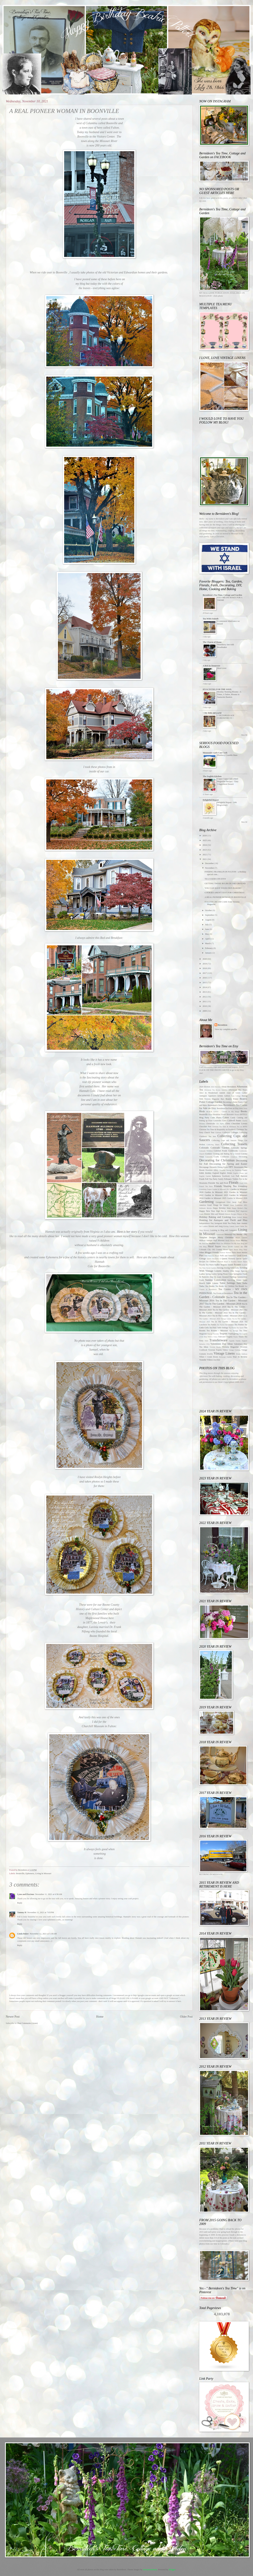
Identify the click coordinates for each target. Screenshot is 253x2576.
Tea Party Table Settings (218, 1328)
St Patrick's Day (206, 1277)
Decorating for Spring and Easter (228, 1163)
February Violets (231, 1179)
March (208, 943)
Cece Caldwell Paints (231, 1120)
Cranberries (224, 1157)
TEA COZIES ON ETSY (215, 879)
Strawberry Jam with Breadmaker (225, 645)
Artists (220, 1096)
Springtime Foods (240, 1274)
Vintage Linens (224, 1353)
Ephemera (29, 1873)
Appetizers (212, 1096)
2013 (205, 992)
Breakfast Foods (219, 1114)
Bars (222, 1099)
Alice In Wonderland (208, 1093)
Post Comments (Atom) (28, 2023)
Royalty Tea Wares (206, 1265)
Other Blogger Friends (209, 1252)
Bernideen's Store (215, 1105)
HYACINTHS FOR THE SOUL (217, 689)
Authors (227, 1096)
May (207, 934)
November (210, 868)
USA (208, 1344)
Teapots (223, 1333)
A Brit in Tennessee (211, 666)
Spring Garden (211, 1274)
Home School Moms (239, 1217)
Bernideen (222, 1025)
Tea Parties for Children (225, 1325)
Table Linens (212, 1283)
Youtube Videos (206, 1360)
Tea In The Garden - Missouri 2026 (227, 1322)
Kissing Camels (228, 1226)
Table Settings (227, 1283)
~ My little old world (212, 713)
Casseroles (217, 1121)
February (209, 948)
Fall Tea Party (211, 1179)
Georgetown (220, 1202)
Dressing (222, 1170)
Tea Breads (239, 1286)
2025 (205, 840)
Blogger (172, 2569)
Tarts (239, 1283)
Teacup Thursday (213, 1334)
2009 (205, 1011)
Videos (225, 1350)
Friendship (242, 1186)
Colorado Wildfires (206, 1151)
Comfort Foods (220, 1151)
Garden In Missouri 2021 (216, 1192)
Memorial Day (230, 1234)
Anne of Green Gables (237, 1093)
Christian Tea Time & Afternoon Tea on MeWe (229, 1127)
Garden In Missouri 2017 (221, 1189)
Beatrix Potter (232, 1099)
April (207, 939)
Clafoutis (218, 1132)
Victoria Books (215, 1347)
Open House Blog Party (238, 1250)
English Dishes (226, 1173)
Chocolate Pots (205, 1127)
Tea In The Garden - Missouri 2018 (223, 1303)
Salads (230, 1265)
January (208, 953)
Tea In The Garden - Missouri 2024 (227, 1316)
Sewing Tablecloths (231, 1268)
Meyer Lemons (241, 1237)
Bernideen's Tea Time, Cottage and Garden (222, 595)
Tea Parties (212, 1325)
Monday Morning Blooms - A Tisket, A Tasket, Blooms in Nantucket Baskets (229, 694)
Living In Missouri (43, 1873)
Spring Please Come (225, 1274)
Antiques (203, 1096)
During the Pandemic (234, 1170)
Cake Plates (216, 1117)
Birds (202, 1111)
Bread (210, 1114)
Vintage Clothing (234, 1350)
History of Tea (242, 1214)
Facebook (226, 1176)
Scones (237, 1264)
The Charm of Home (212, 642)
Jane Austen (242, 1223)
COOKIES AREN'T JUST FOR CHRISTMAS (224, 892)
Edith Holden (205, 1173)
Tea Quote (240, 1328)
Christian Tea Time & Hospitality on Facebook (217, 1130)
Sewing (220, 1268)
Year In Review (240, 1357)
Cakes (226, 1117)
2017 (205, 973)
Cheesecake (210, 1124)
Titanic (235, 1337)
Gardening (206, 1201)
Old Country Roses (220, 1250)
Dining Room (222, 1167)
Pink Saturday (209, 1256)
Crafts (216, 1157)
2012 (205, 997)
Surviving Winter (234, 1280)
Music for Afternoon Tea (224, 1243)
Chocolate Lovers (239, 1123)
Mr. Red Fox (203, 1243)
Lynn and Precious (25, 1894)
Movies (244, 1240)
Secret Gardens (211, 1268)
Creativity (234, 1157)
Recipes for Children (207, 1262)
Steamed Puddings (229, 1277)
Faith (232, 1176)
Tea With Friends (211, 619)
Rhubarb (220, 1262)
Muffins (212, 1243)
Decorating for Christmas (217, 1160)
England (215, 1173)
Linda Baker (23, 1934)
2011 (205, 1001)
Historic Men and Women (214, 1214)
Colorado (204, 1147)
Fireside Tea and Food (218, 1183)
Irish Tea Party (229, 1223)
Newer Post (13, 2016)
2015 (205, 982)
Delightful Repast (211, 800)
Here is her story (127, 1231)
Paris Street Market (239, 1253)
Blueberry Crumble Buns (227, 755)
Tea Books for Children (224, 1286)
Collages (234, 1132)
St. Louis (217, 1277)
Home (99, 2016)
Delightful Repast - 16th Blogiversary (227, 803)
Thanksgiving (233, 1334)
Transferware (218, 1340)
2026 (205, 835)
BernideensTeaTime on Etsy (228, 1108)
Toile (206, 1341)
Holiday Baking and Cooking (215, 1217)
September (210, 915)
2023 (205, 850)
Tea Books (209, 1286)
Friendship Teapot (205, 1189)
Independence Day (206, 1223)
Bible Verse (243, 1108)
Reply (19, 1903)
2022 (205, 854)
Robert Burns (242, 1262)
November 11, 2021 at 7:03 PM (40, 1912)
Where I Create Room (208, 1357)
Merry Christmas (226, 1237)
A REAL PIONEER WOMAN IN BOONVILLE (225, 897)
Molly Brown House (232, 1240)
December (209, 863)
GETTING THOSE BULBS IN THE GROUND (225, 883)
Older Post (186, 2016)
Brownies (230, 1114)
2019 (205, 964)
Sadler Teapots (220, 1265)
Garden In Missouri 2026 (237, 1198)
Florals (233, 1182)
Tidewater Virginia (225, 1337)
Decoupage (204, 1167)
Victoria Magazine (230, 1347)
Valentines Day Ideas (222, 1343)
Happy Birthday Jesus (222, 1208)
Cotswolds (208, 1157)
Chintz (227, 1124)
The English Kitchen (212, 776)
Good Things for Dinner (218, 1205)
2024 (205, 845)
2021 (205, 859)
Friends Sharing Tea (225, 1186)
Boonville (20, 1873)
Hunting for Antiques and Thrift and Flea (223, 1220)
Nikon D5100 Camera (230, 1247)
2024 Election (216, 1087)
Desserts (213, 1167)
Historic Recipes (230, 1214)
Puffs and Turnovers (228, 1256)
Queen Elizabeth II (214, 1259)
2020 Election (204, 1087)
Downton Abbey (211, 1170)
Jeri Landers (203, 1226)
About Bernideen (228, 1087)
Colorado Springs (239, 1148)
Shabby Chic (228, 1271)
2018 (205, 968)
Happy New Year (207, 1211)
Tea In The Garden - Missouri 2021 (228, 1310)
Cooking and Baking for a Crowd (226, 1154)
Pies (201, 1255)
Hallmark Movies (205, 1208)
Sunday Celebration (215, 1279)
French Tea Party (206, 1186)
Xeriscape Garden (225, 1357)
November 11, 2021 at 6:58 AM (48, 1894)
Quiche (238, 1259)
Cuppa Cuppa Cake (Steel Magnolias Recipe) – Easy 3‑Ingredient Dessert (227, 781)
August (208, 920)
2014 (205, 987)
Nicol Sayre (214, 1246)
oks (242, 1247)
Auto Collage (236, 1096)
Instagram (218, 1223)
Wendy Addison (241, 1354)
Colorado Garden (220, 1147)
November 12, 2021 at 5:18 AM (43, 1934)
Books (244, 1111)
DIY (231, 1166)
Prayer (217, 1256)
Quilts (245, 1259)
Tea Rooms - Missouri (217, 1330)
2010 (205, 1006)
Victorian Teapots (215, 1350)
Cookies (208, 1154)
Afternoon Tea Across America (215, 1090)
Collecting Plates (213, 1145)
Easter (244, 1170)
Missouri (221, 1240)
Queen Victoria (228, 1258)
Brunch (237, 1114)
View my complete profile (226, 1029)
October (208, 910)
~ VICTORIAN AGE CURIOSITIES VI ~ (225, 716)
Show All (244, 735)
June (207, 929)
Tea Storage (233, 1331)
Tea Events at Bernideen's (223, 1293)
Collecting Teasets (234, 1144)
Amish (222, 1093)
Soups (237, 1271)
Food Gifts (243, 1183)
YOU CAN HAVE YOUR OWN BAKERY (223, 888)
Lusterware (220, 1234)
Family (220, 1179)
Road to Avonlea (230, 1262)
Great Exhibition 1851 (238, 1205)
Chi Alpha (220, 1124)
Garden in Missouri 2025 (215, 1198)
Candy (232, 1118)
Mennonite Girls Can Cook (215, 753)
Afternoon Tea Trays (237, 1090)
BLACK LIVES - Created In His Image (222, 1111)
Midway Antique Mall (208, 1240)
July (207, 924)
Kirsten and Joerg (216, 1226)
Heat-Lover (221, 668)
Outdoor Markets (226, 1252)
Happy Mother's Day (239, 1208)
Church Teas (209, 1132)
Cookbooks (233, 1151)
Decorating (243, 1157)
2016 (205, 978)
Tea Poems (232, 1328)
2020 (205, 959)
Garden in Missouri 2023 (216, 1195)
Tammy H (21, 1912)
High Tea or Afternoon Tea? (227, 1211)
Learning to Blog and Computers (223, 1230)
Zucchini (216, 1360)
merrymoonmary (150, 2569)
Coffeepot (226, 1132)
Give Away (231, 1202)
